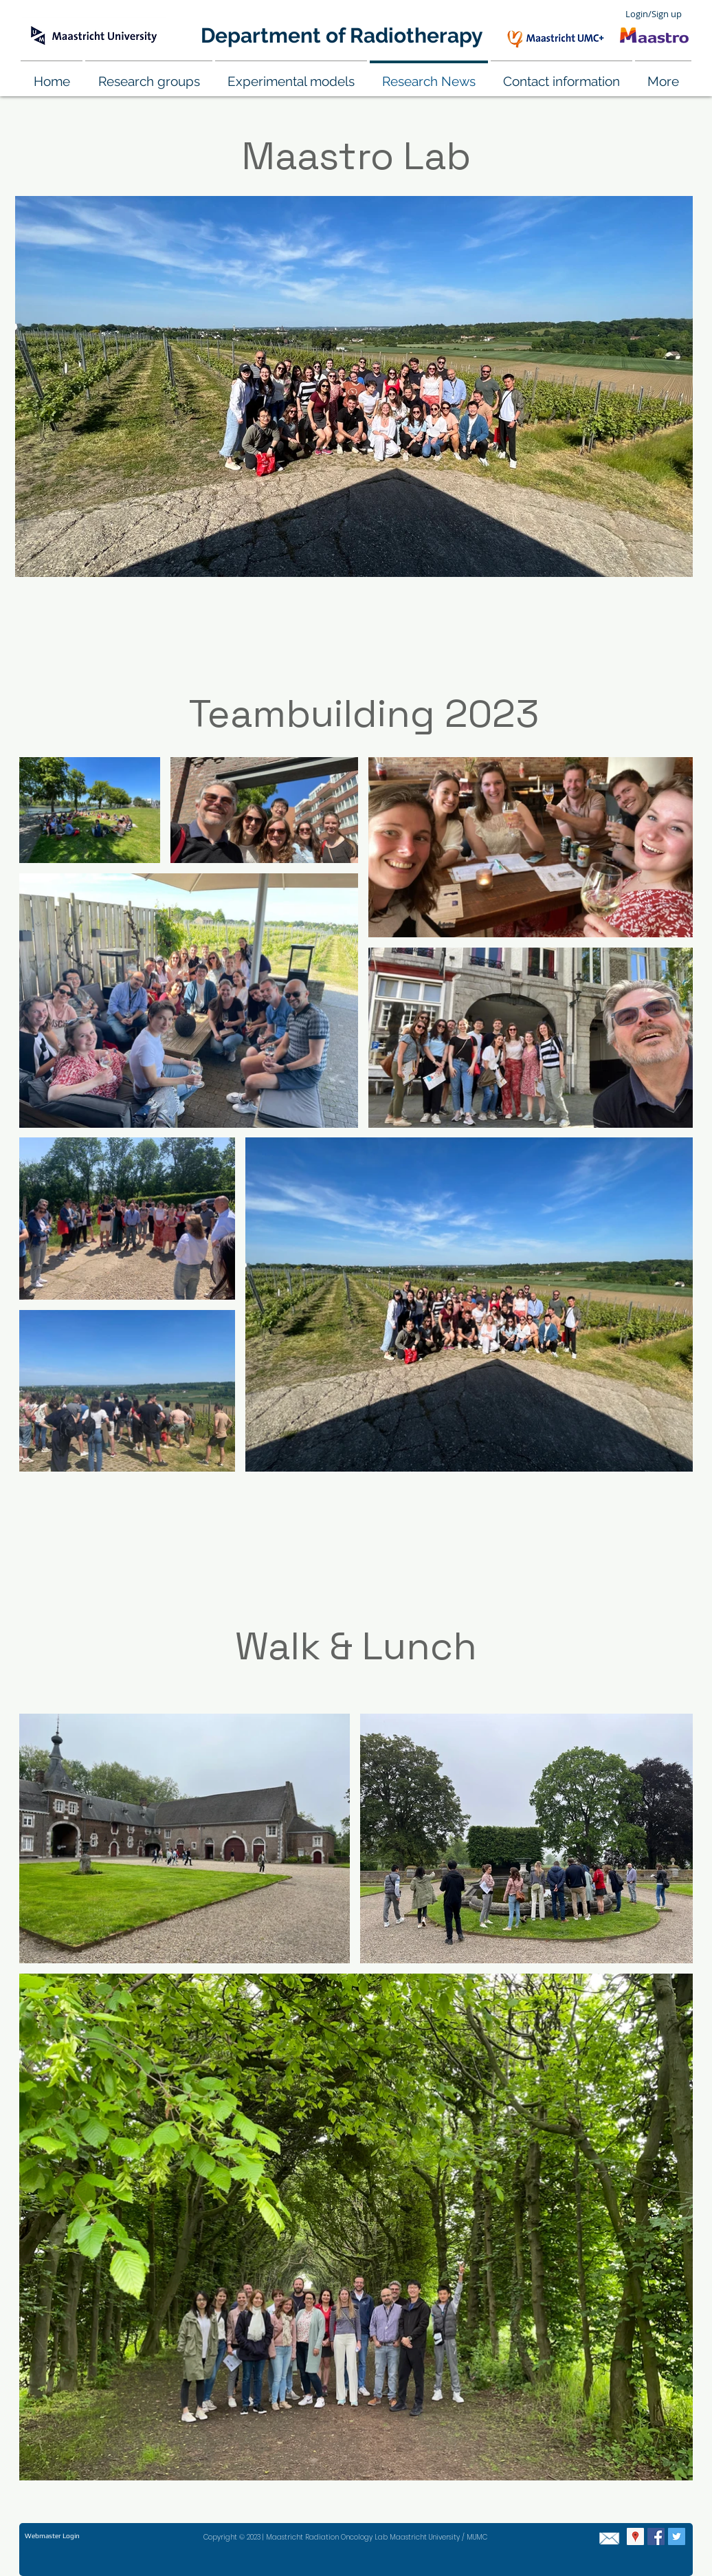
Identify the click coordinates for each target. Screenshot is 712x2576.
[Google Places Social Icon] (635, 2536)
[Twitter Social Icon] (676, 2536)
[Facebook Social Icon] (656, 2536)
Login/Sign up (653, 14)
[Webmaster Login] (52, 2536)
